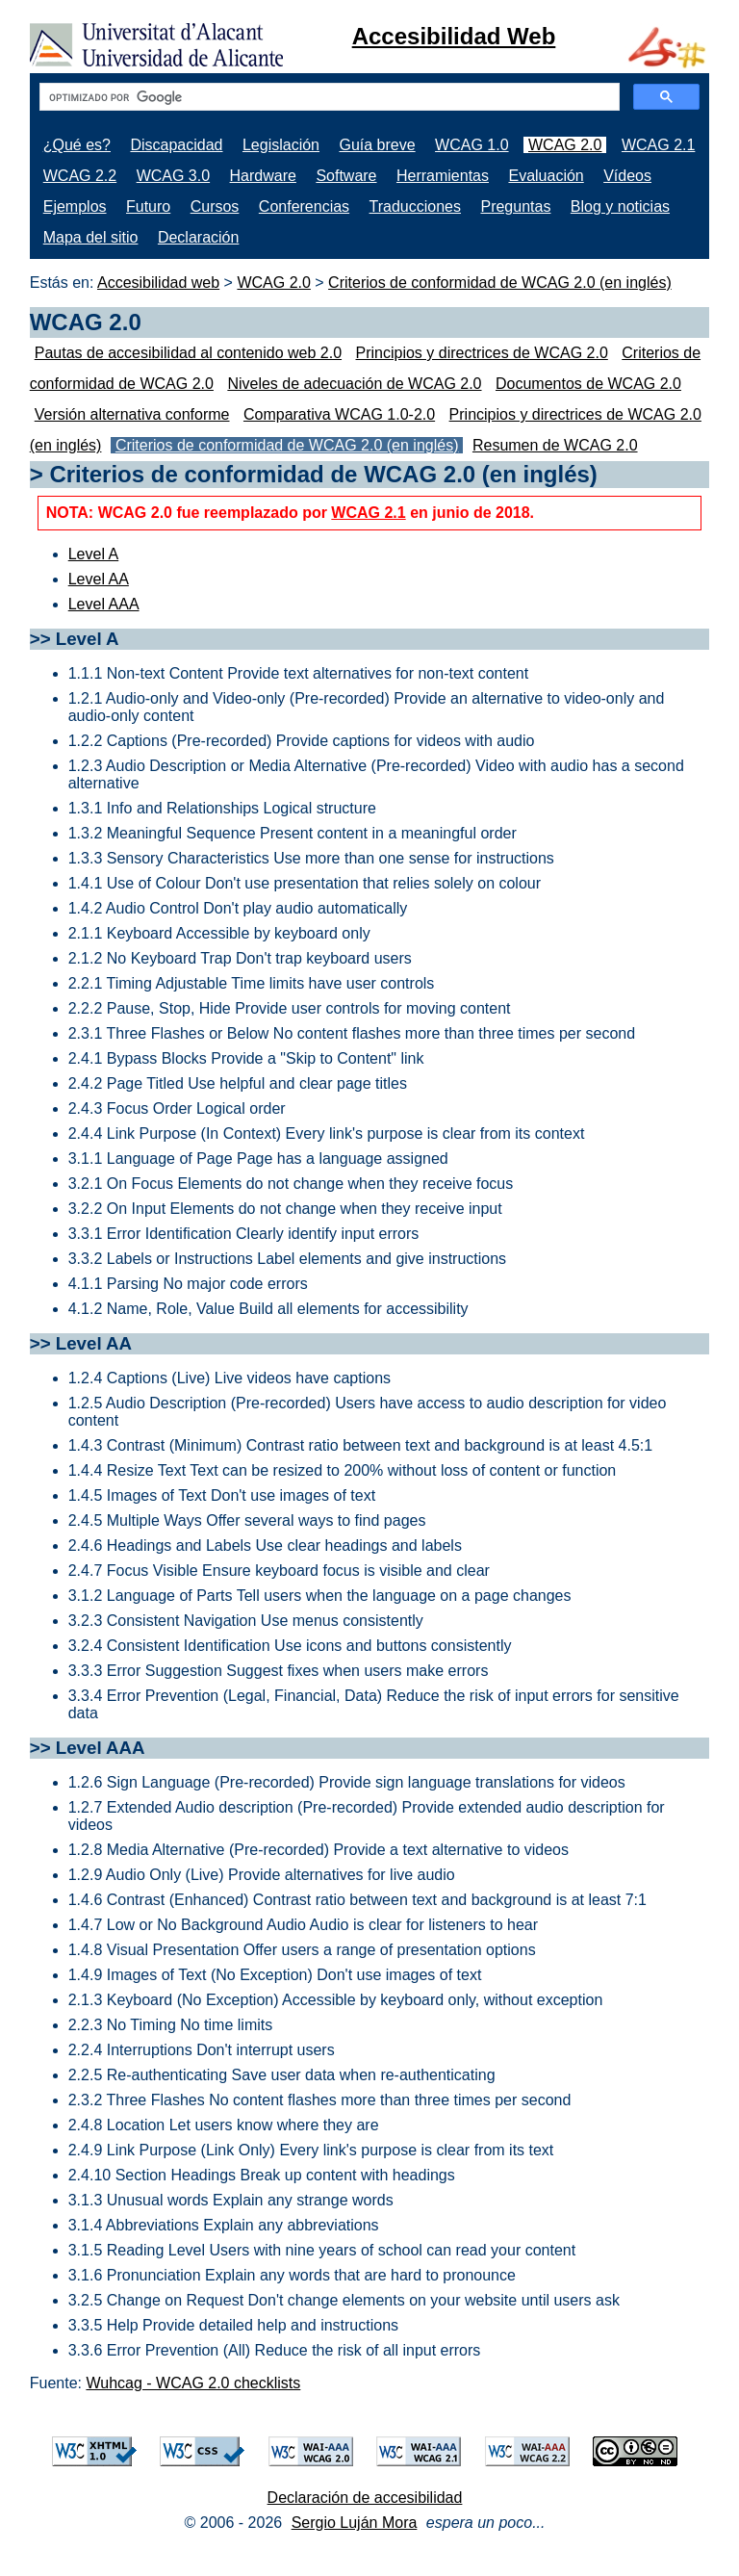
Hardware (263, 175)
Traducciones (415, 206)
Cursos (215, 206)
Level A (93, 554)
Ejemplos (75, 206)
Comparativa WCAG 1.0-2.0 (339, 414)
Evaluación (545, 175)
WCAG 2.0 (564, 145)
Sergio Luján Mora (355, 2522)
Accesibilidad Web (454, 36)
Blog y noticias (620, 206)
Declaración (198, 237)
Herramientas (442, 175)
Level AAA (104, 604)
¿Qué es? (77, 145)
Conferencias (304, 206)
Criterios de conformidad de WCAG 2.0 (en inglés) (500, 282)
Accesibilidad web (158, 282)
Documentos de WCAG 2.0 (588, 383)
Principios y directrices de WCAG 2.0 (482, 353)
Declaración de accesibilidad (365, 2497)
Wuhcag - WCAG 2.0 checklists (193, 2383)
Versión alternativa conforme (132, 414)
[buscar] (328, 97)
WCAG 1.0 (471, 145)
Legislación (280, 145)
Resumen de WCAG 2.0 (555, 445)
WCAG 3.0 (173, 175)
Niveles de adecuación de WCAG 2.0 (354, 383)
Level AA (98, 579)
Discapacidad (176, 145)
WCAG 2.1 (658, 145)
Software (346, 175)
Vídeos (627, 175)
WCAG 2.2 (79, 175)
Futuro (148, 206)
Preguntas (515, 206)
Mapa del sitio (91, 237)
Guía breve (377, 145)
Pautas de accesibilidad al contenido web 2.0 (188, 353)
